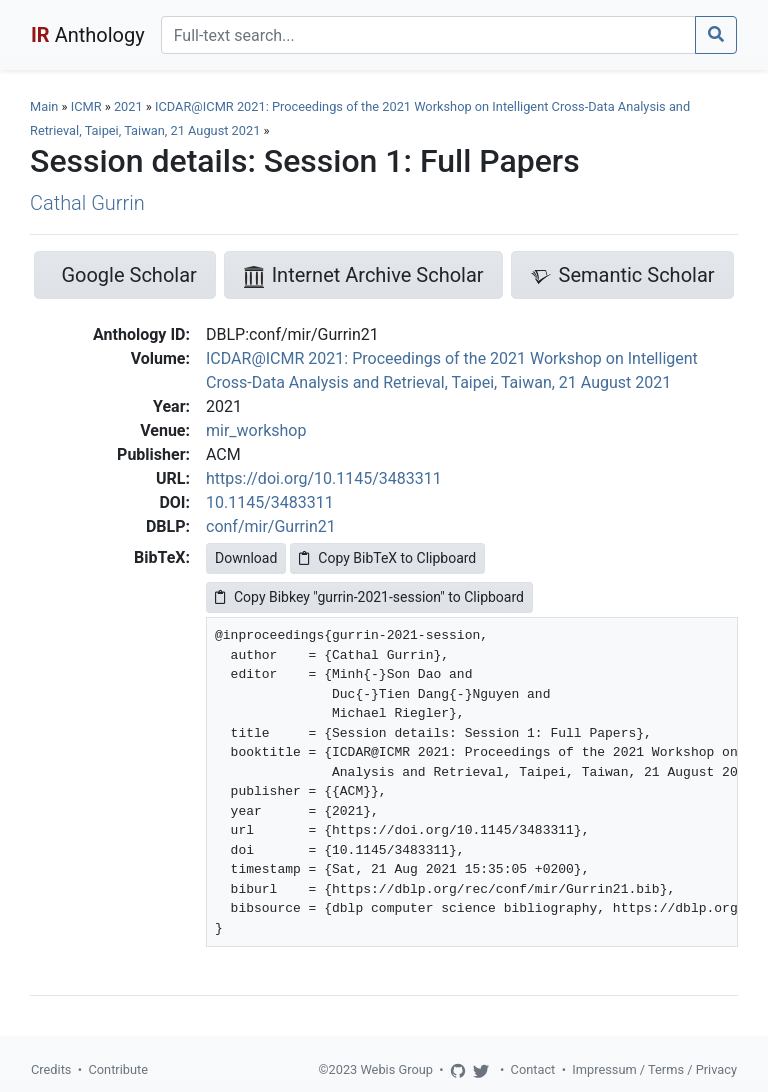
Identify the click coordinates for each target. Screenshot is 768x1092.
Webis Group (396, 1069)
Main (44, 106)
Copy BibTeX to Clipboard (387, 558)
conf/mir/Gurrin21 (271, 526)
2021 (128, 106)
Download (246, 558)
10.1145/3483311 (270, 502)
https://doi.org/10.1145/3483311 (324, 478)
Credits (51, 1069)
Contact (533, 1069)
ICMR (86, 106)
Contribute (118, 1069)
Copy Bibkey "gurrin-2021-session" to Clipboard (369, 597)
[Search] (428, 35)
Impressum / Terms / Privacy (654, 1069)
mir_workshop (256, 430)
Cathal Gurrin (87, 203)
